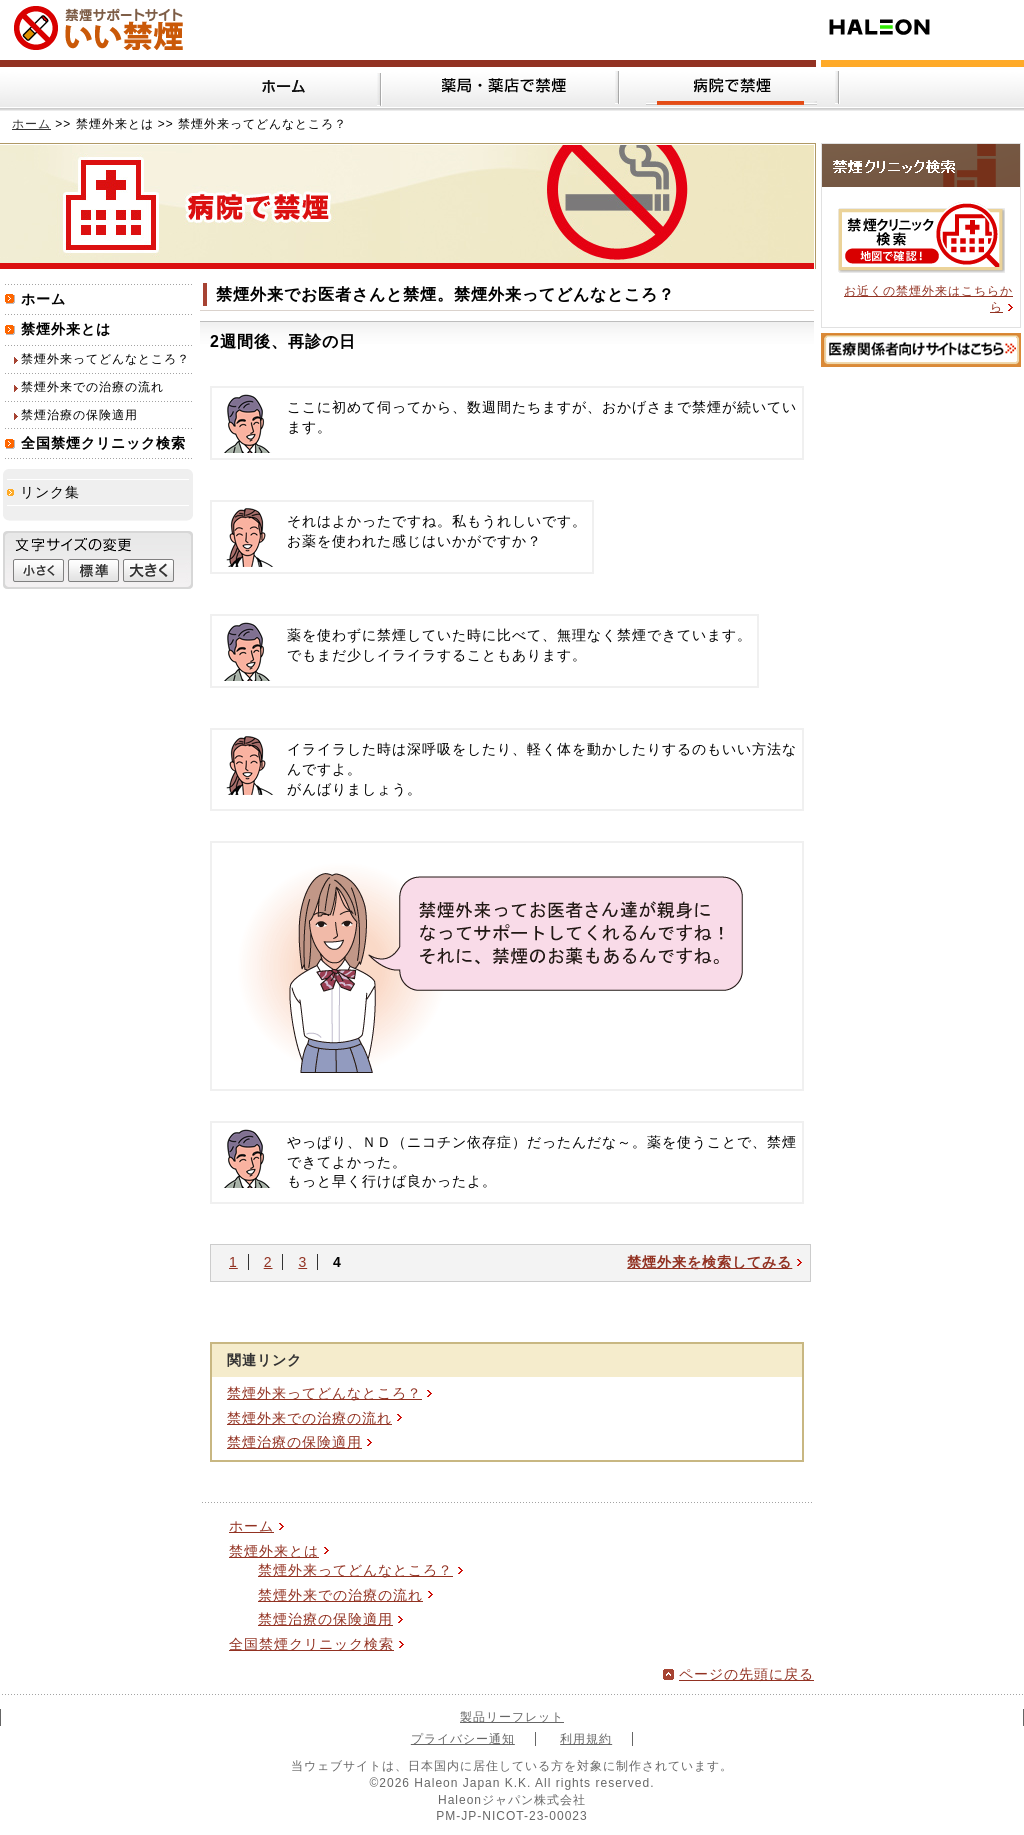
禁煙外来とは (274, 1551)
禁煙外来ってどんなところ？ (324, 1393)
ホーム (31, 124)
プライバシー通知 (463, 1739)
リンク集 (50, 492)
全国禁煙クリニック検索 (311, 1644)
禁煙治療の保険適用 (294, 1442)
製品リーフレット (512, 1717)
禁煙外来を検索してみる (709, 1262)
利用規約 (586, 1739)
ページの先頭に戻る (746, 1674)
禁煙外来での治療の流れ (309, 1418)
